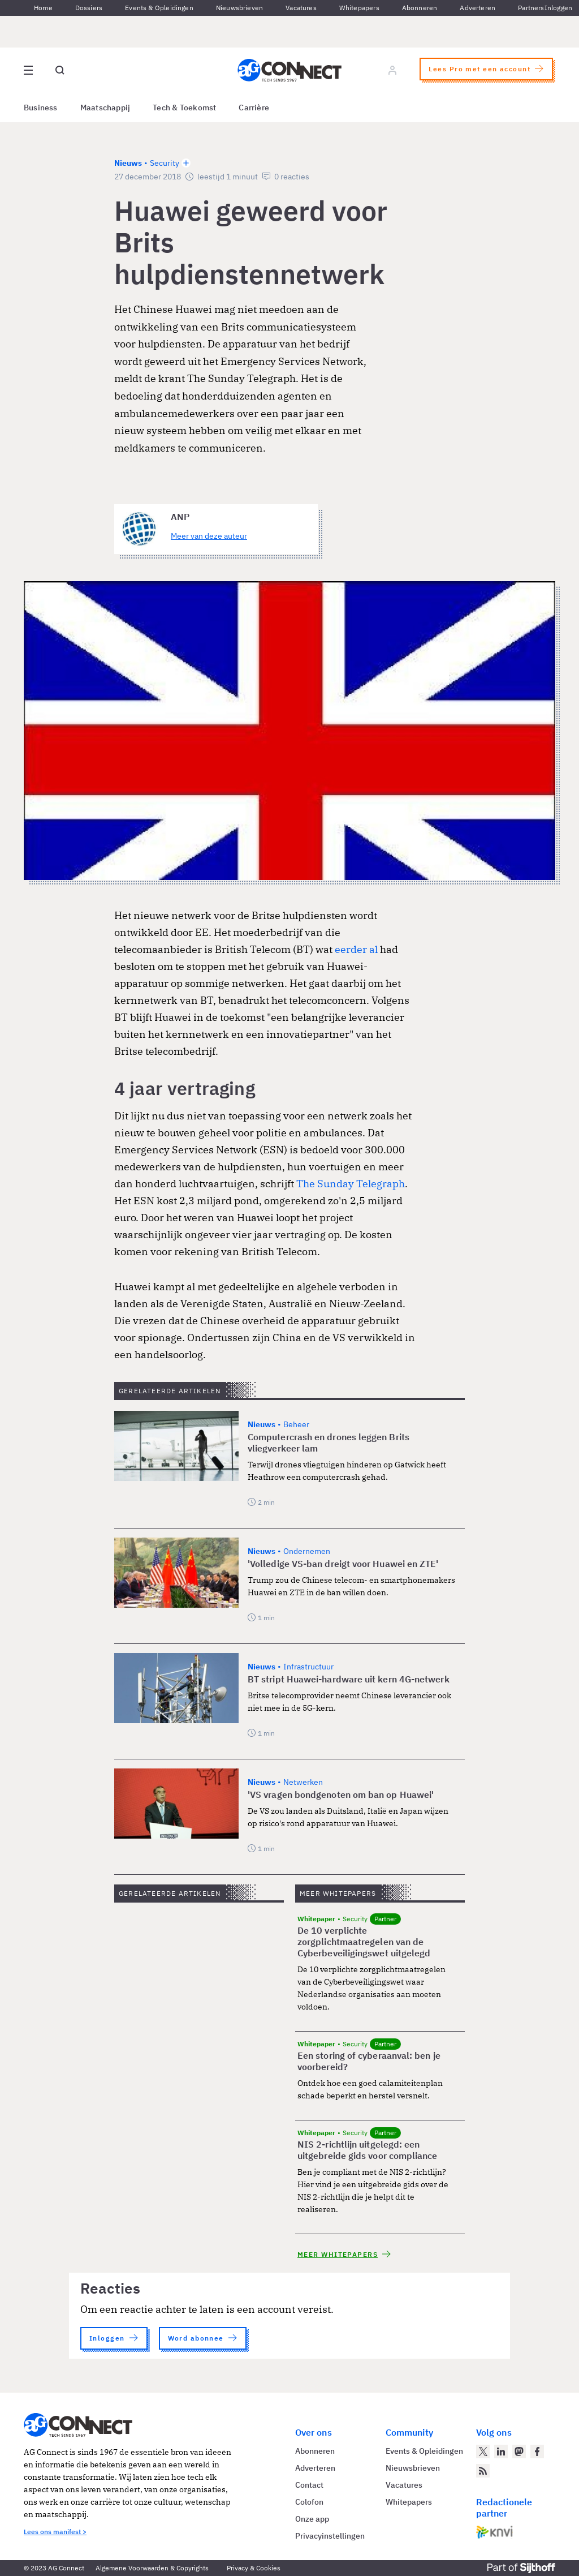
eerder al (356, 949)
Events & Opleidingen (159, 7)
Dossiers (88, 7)
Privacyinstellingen (330, 2536)
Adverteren (477, 7)
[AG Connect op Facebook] (537, 2451)
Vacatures (301, 7)
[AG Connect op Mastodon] (519, 2451)
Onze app (312, 2519)
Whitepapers (359, 7)
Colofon (309, 2502)
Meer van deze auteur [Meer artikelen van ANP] (209, 536)
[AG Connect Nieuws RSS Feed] (483, 2471)
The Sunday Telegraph (350, 1183)
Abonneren (420, 7)
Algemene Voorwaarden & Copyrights (152, 2568)
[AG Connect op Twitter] (483, 2451)
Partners (531, 7)
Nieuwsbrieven (239, 7)
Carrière (254, 107)
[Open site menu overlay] (28, 70)
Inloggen (558, 7)
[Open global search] (59, 70)
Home (43, 7)
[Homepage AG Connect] (289, 70)
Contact (309, 2485)
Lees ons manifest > (55, 2531)
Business (41, 107)
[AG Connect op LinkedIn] (501, 2451)
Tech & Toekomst (184, 107)
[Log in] (392, 70)
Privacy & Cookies (253, 2568)
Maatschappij (105, 107)
